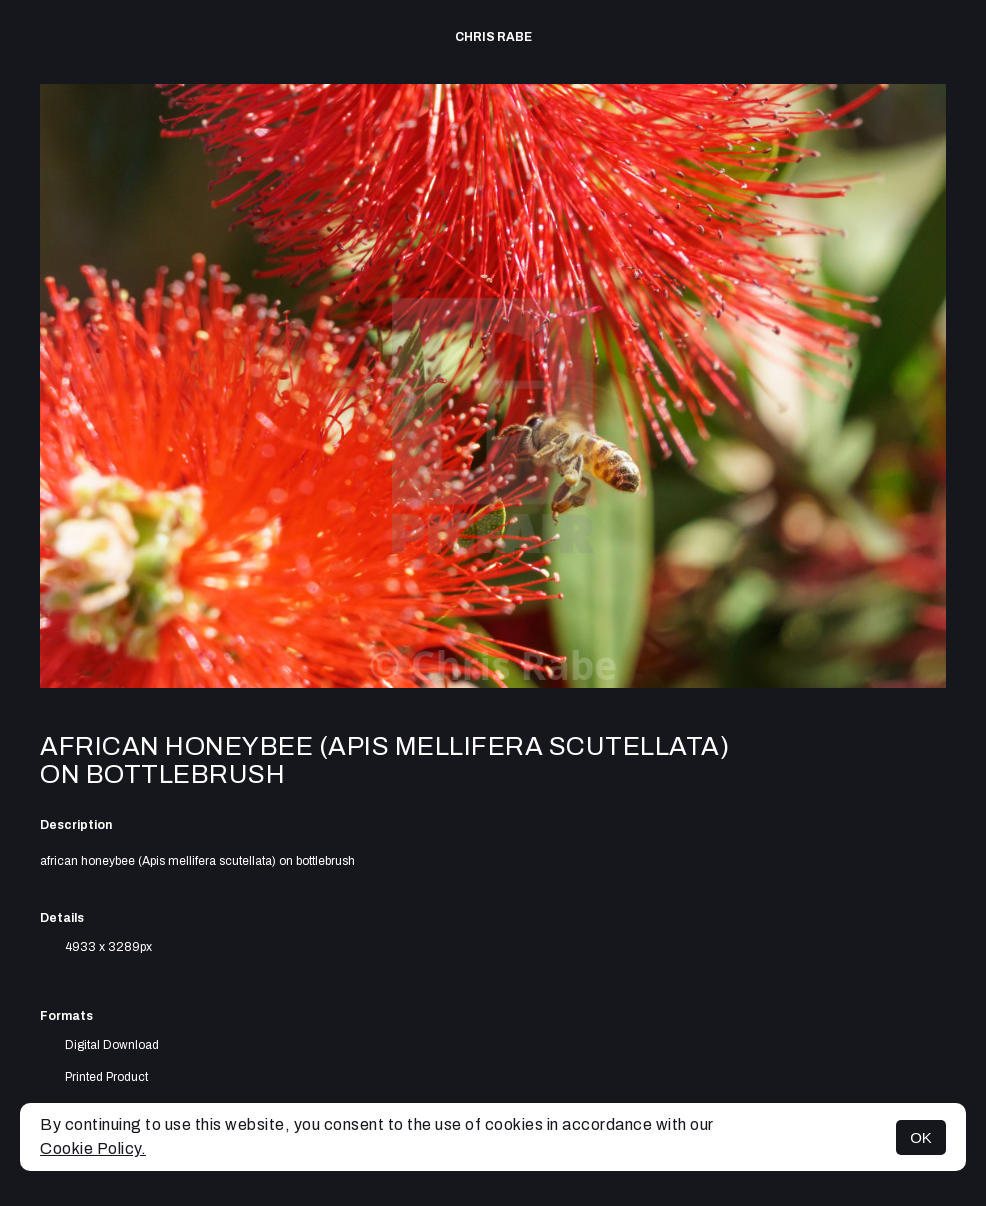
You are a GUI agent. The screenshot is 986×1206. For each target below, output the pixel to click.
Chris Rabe (493, 37)
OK (921, 1137)
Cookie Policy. (93, 1148)
